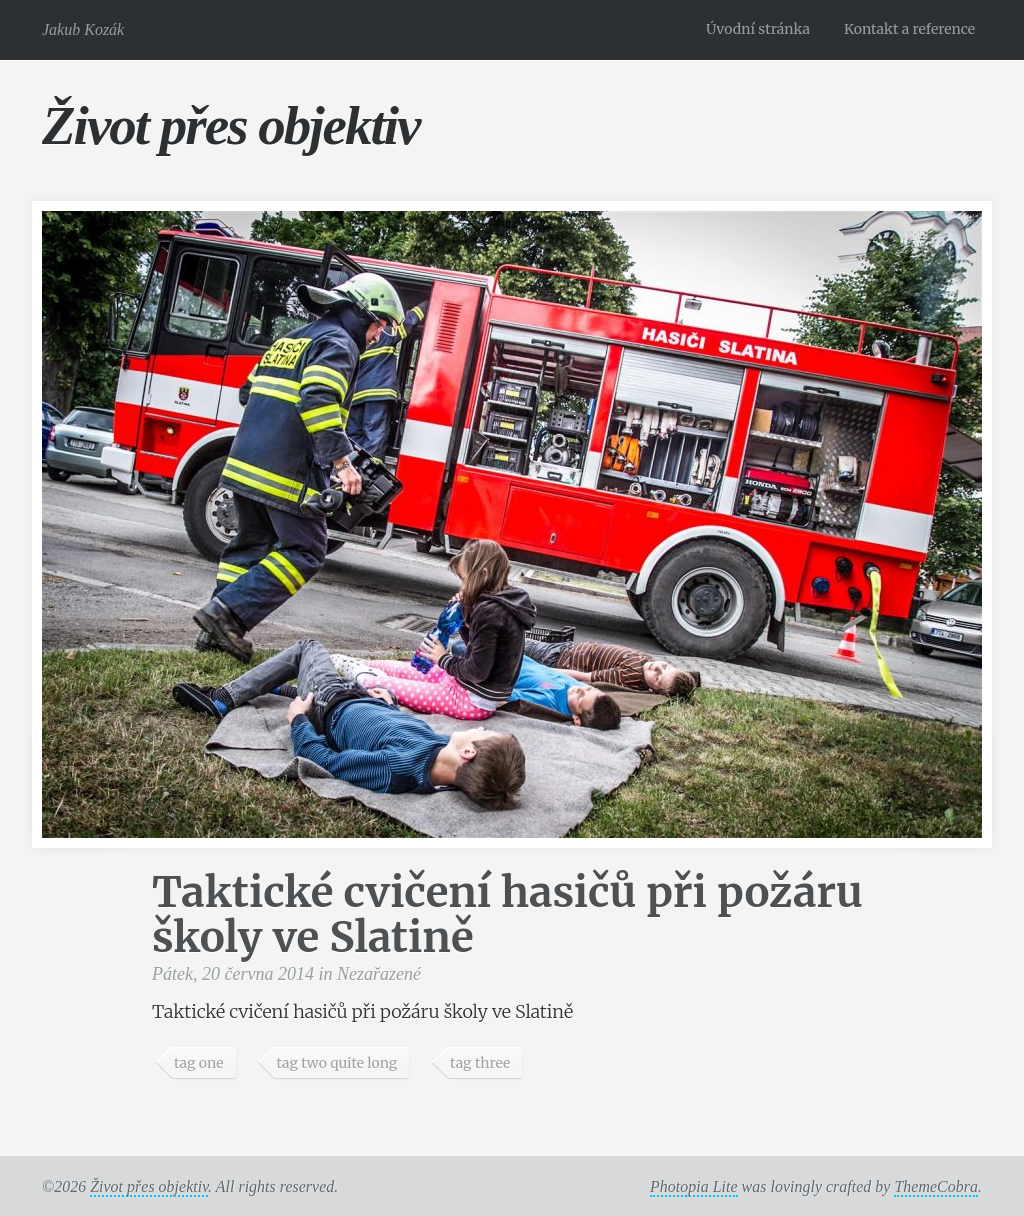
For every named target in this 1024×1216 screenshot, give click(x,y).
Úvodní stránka (758, 29)
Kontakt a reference (909, 29)
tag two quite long (336, 1063)
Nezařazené (379, 974)
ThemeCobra (936, 1186)
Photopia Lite (694, 1186)
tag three (480, 1063)
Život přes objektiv (230, 125)
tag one (199, 1063)
